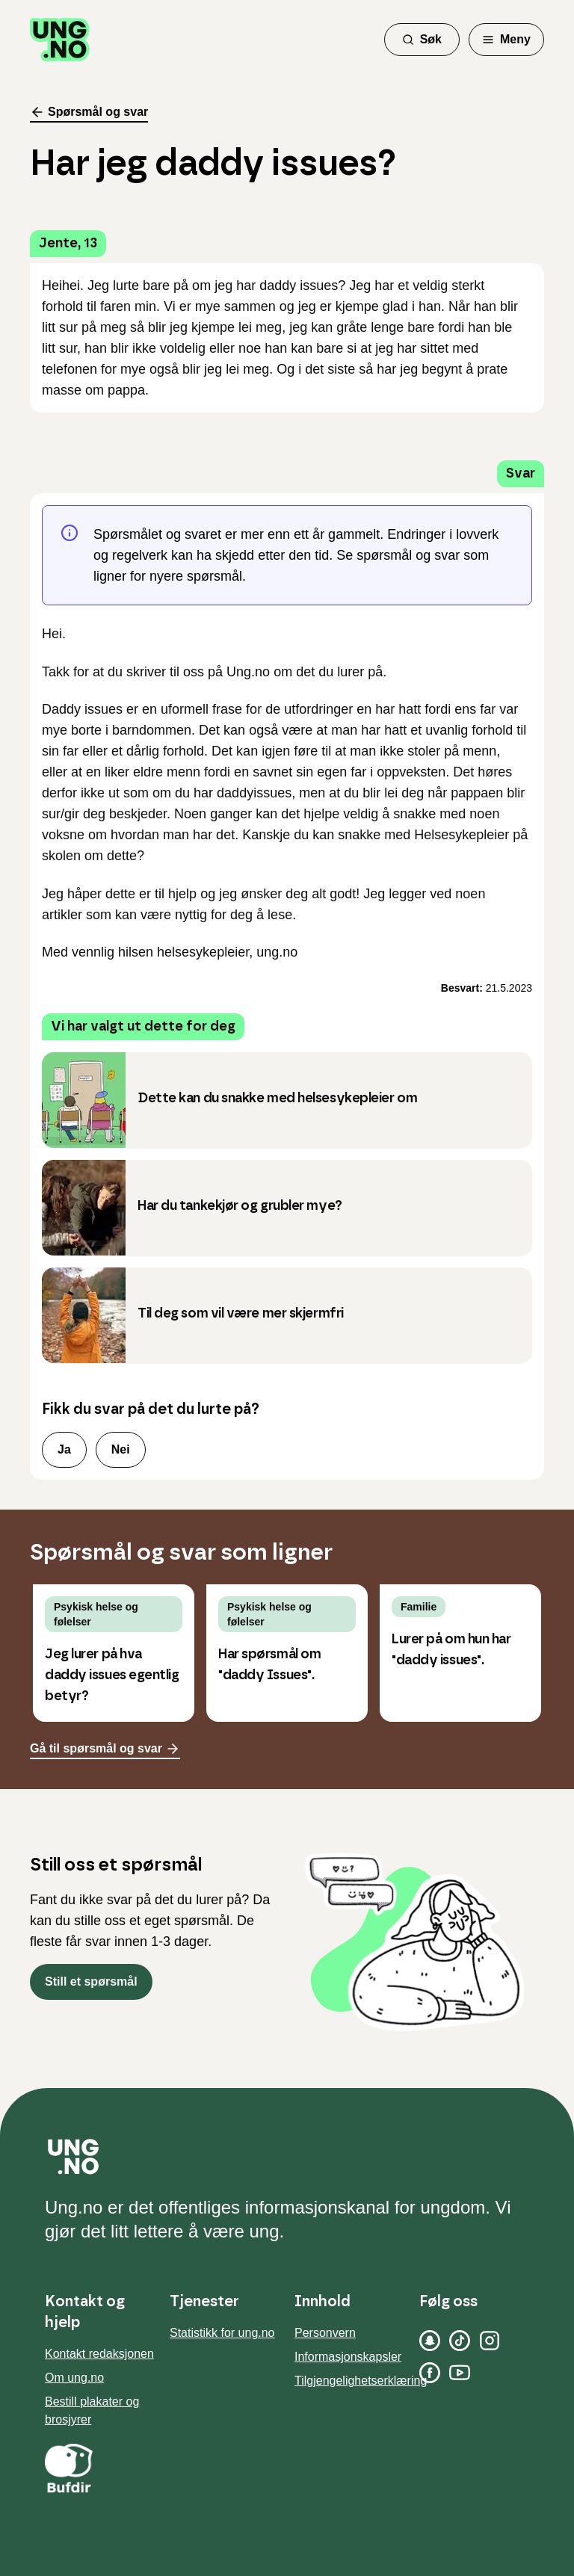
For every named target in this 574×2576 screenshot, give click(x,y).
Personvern (325, 2332)
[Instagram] (489, 2340)
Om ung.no (74, 2377)
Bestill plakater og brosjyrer (92, 2410)
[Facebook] (429, 2372)
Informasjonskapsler (347, 2356)
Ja (64, 1449)
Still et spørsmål (91, 1981)
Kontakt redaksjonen (99, 2353)
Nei (120, 1449)
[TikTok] (459, 2340)
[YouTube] (459, 2372)
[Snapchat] (429, 2340)
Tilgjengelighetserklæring (360, 2380)
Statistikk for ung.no (222, 2332)
